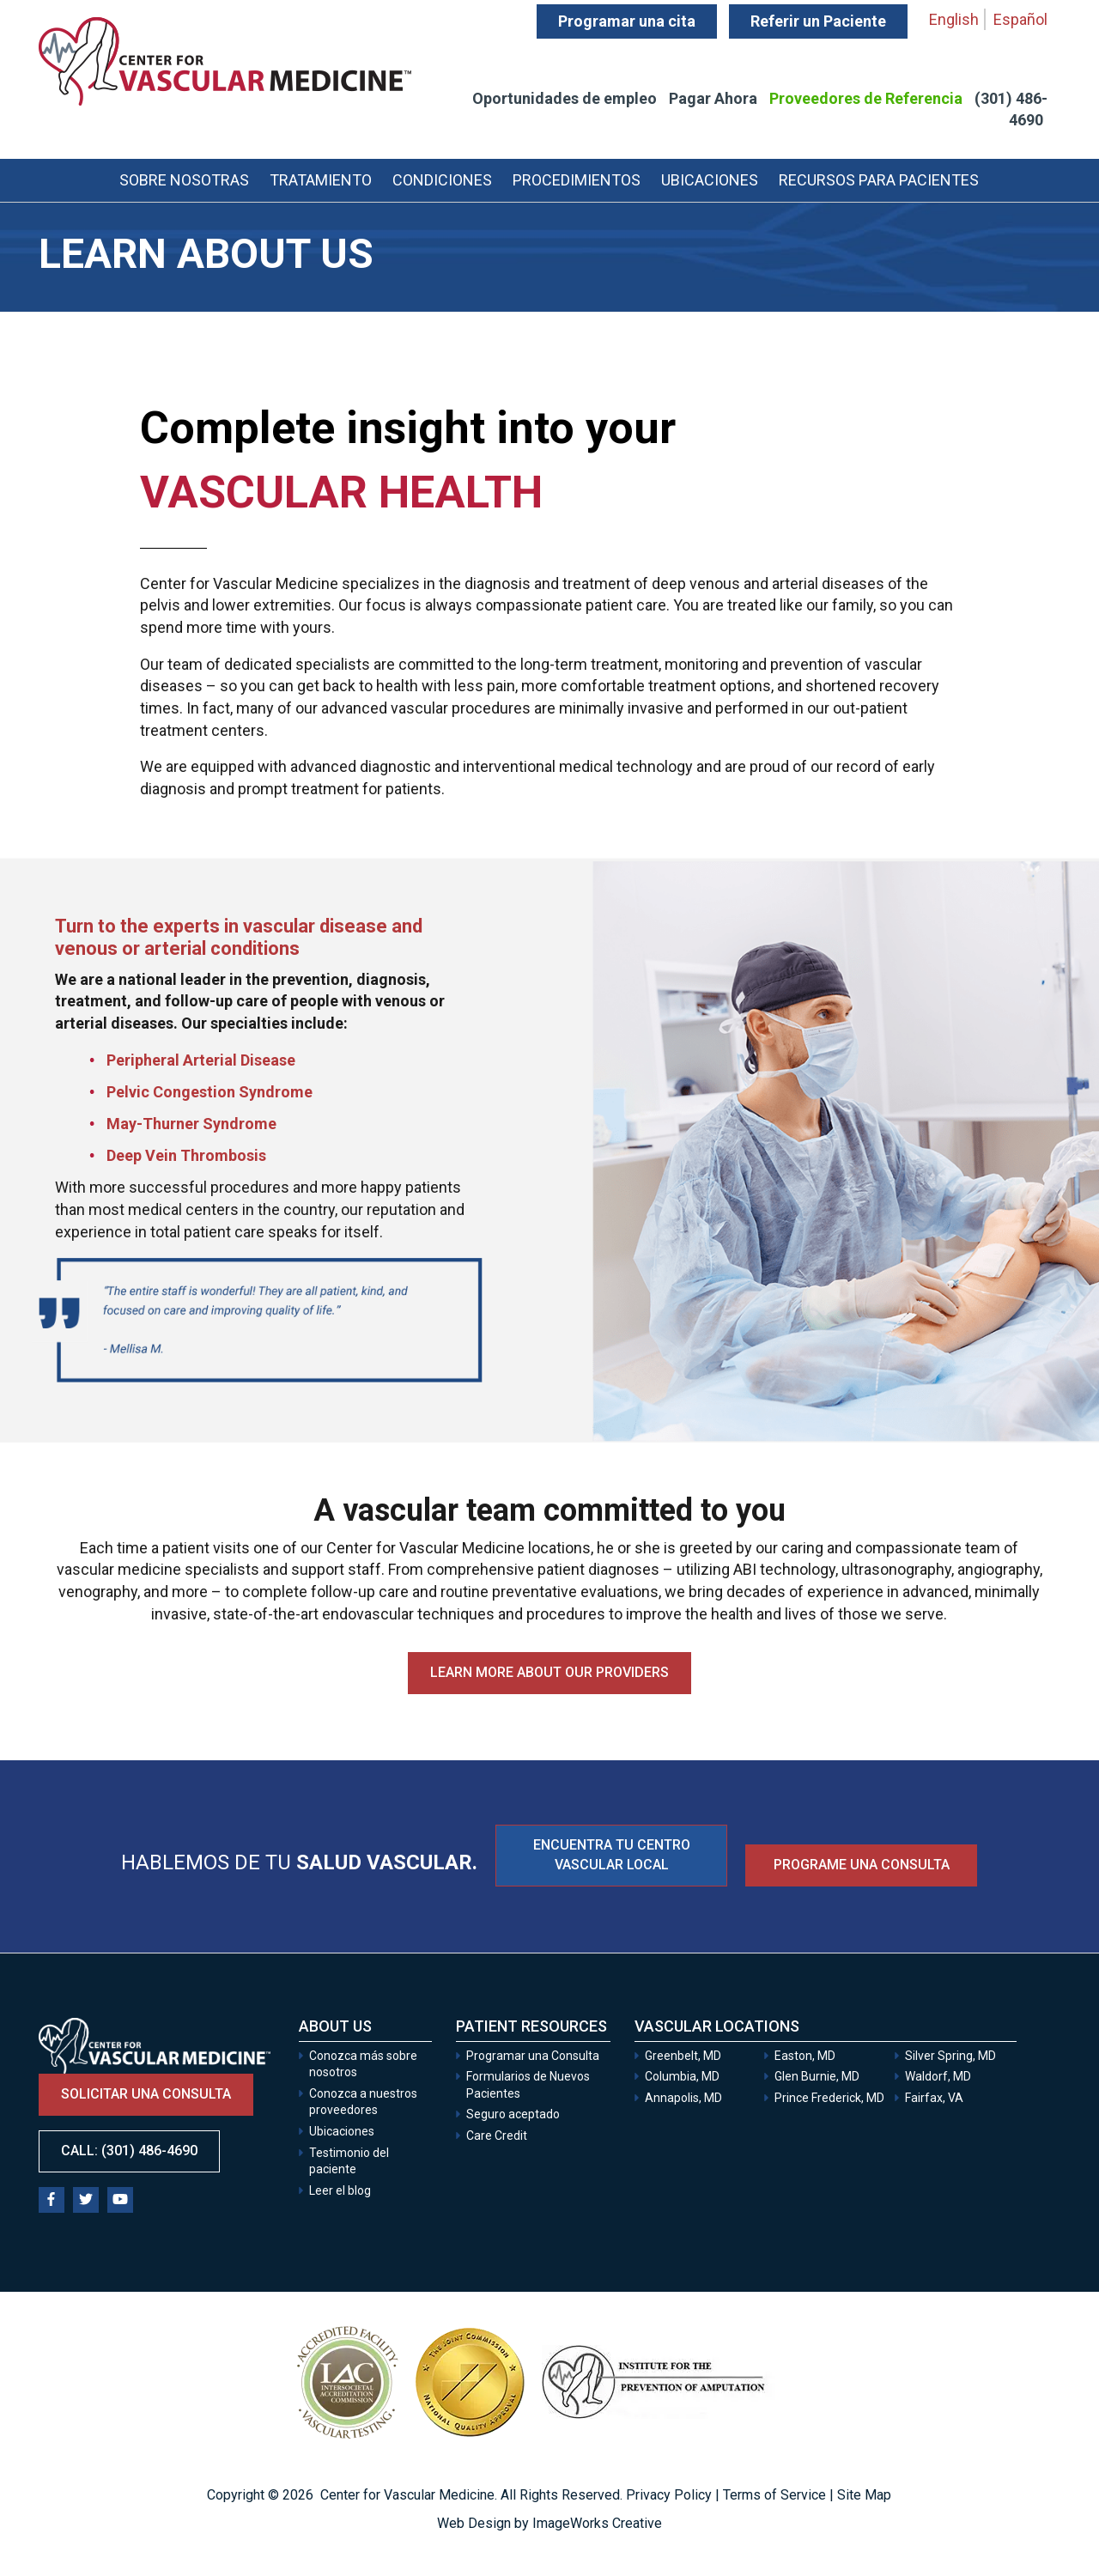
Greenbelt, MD (683, 2056)
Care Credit (496, 2135)
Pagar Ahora (713, 98)
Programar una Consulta (534, 2056)
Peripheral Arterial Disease (200, 1060)
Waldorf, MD (938, 2076)
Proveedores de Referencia (865, 98)
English (954, 19)
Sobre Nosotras (184, 180)
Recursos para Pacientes (879, 180)
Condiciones (442, 180)
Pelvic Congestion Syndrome (209, 1092)
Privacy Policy (669, 2495)
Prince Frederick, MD (829, 2098)
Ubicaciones (709, 180)
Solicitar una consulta (146, 2094)
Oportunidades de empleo (564, 98)
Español (1020, 19)
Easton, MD (804, 2056)
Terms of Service (774, 2495)
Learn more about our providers (549, 1672)
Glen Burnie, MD (816, 2076)
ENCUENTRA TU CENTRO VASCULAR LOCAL (611, 1855)
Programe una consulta (862, 1864)
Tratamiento (321, 180)
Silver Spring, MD (950, 2056)
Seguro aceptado (513, 2114)
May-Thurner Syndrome (191, 1124)
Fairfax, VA (934, 2098)
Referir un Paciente (818, 21)
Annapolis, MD (683, 2098)
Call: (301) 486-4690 (129, 2150)
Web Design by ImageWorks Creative (549, 2523)
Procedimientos (577, 180)
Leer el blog (340, 2190)
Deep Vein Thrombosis (186, 1155)
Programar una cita (626, 21)
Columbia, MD (682, 2076)
